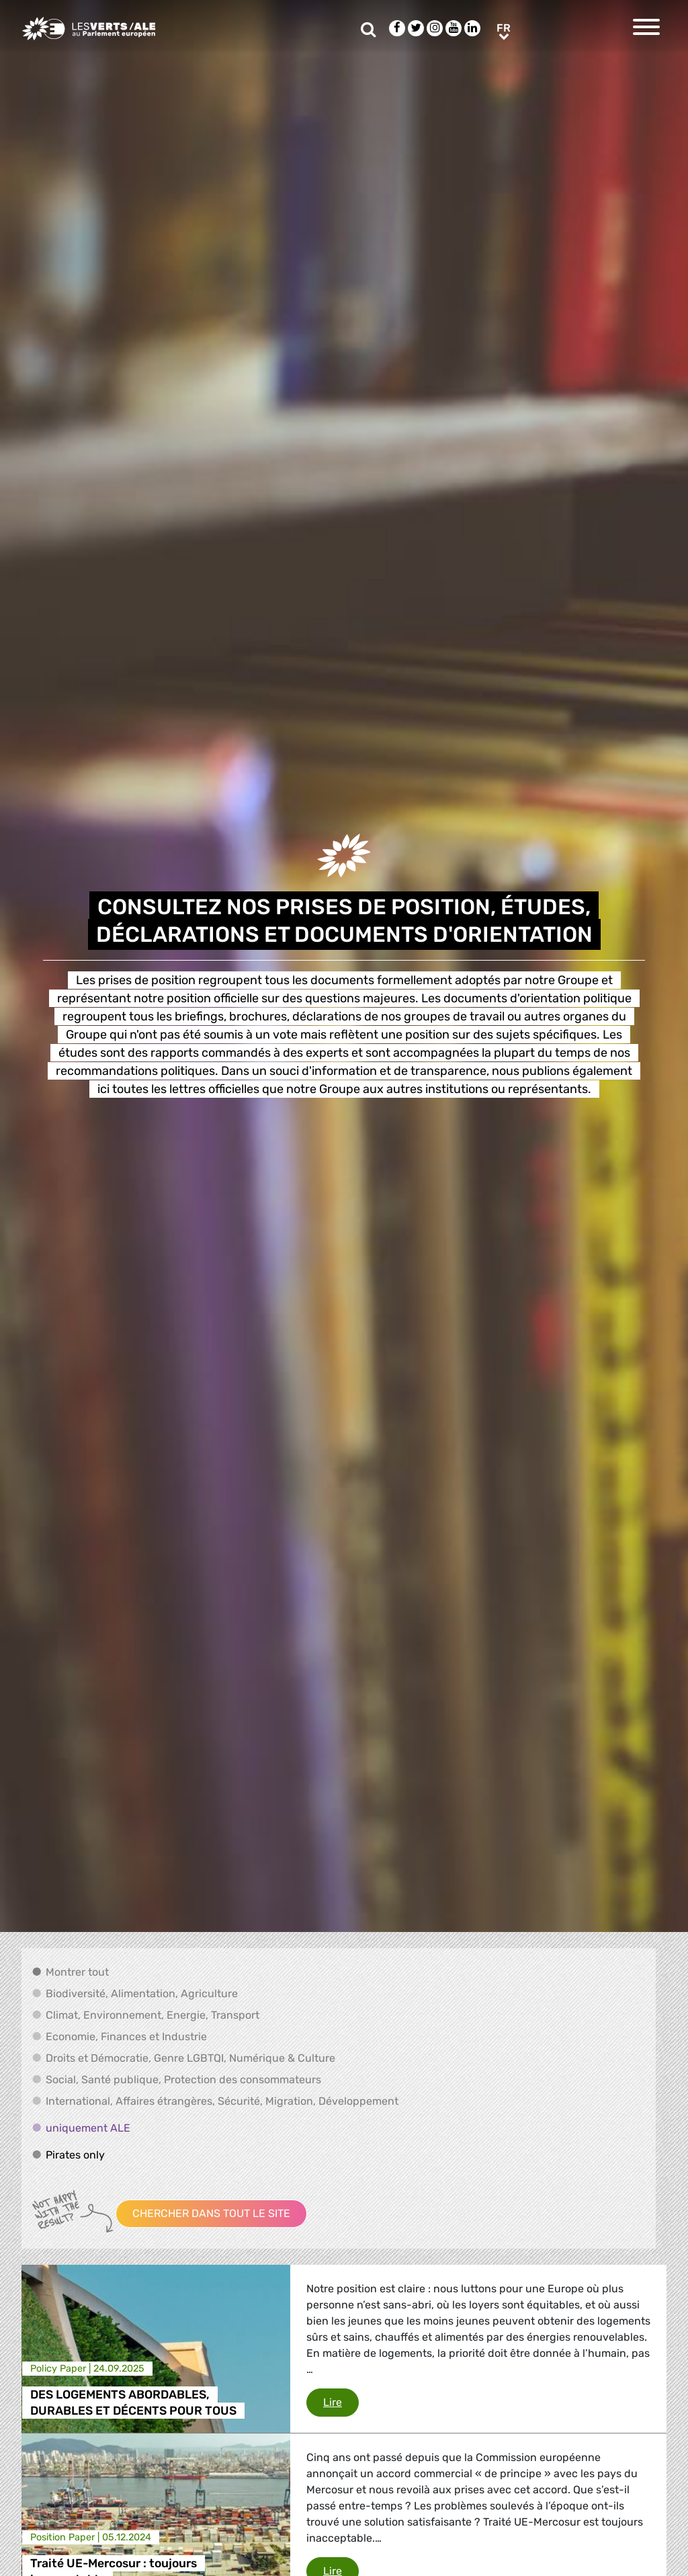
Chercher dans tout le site (211, 2213)
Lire (341, 2401)
